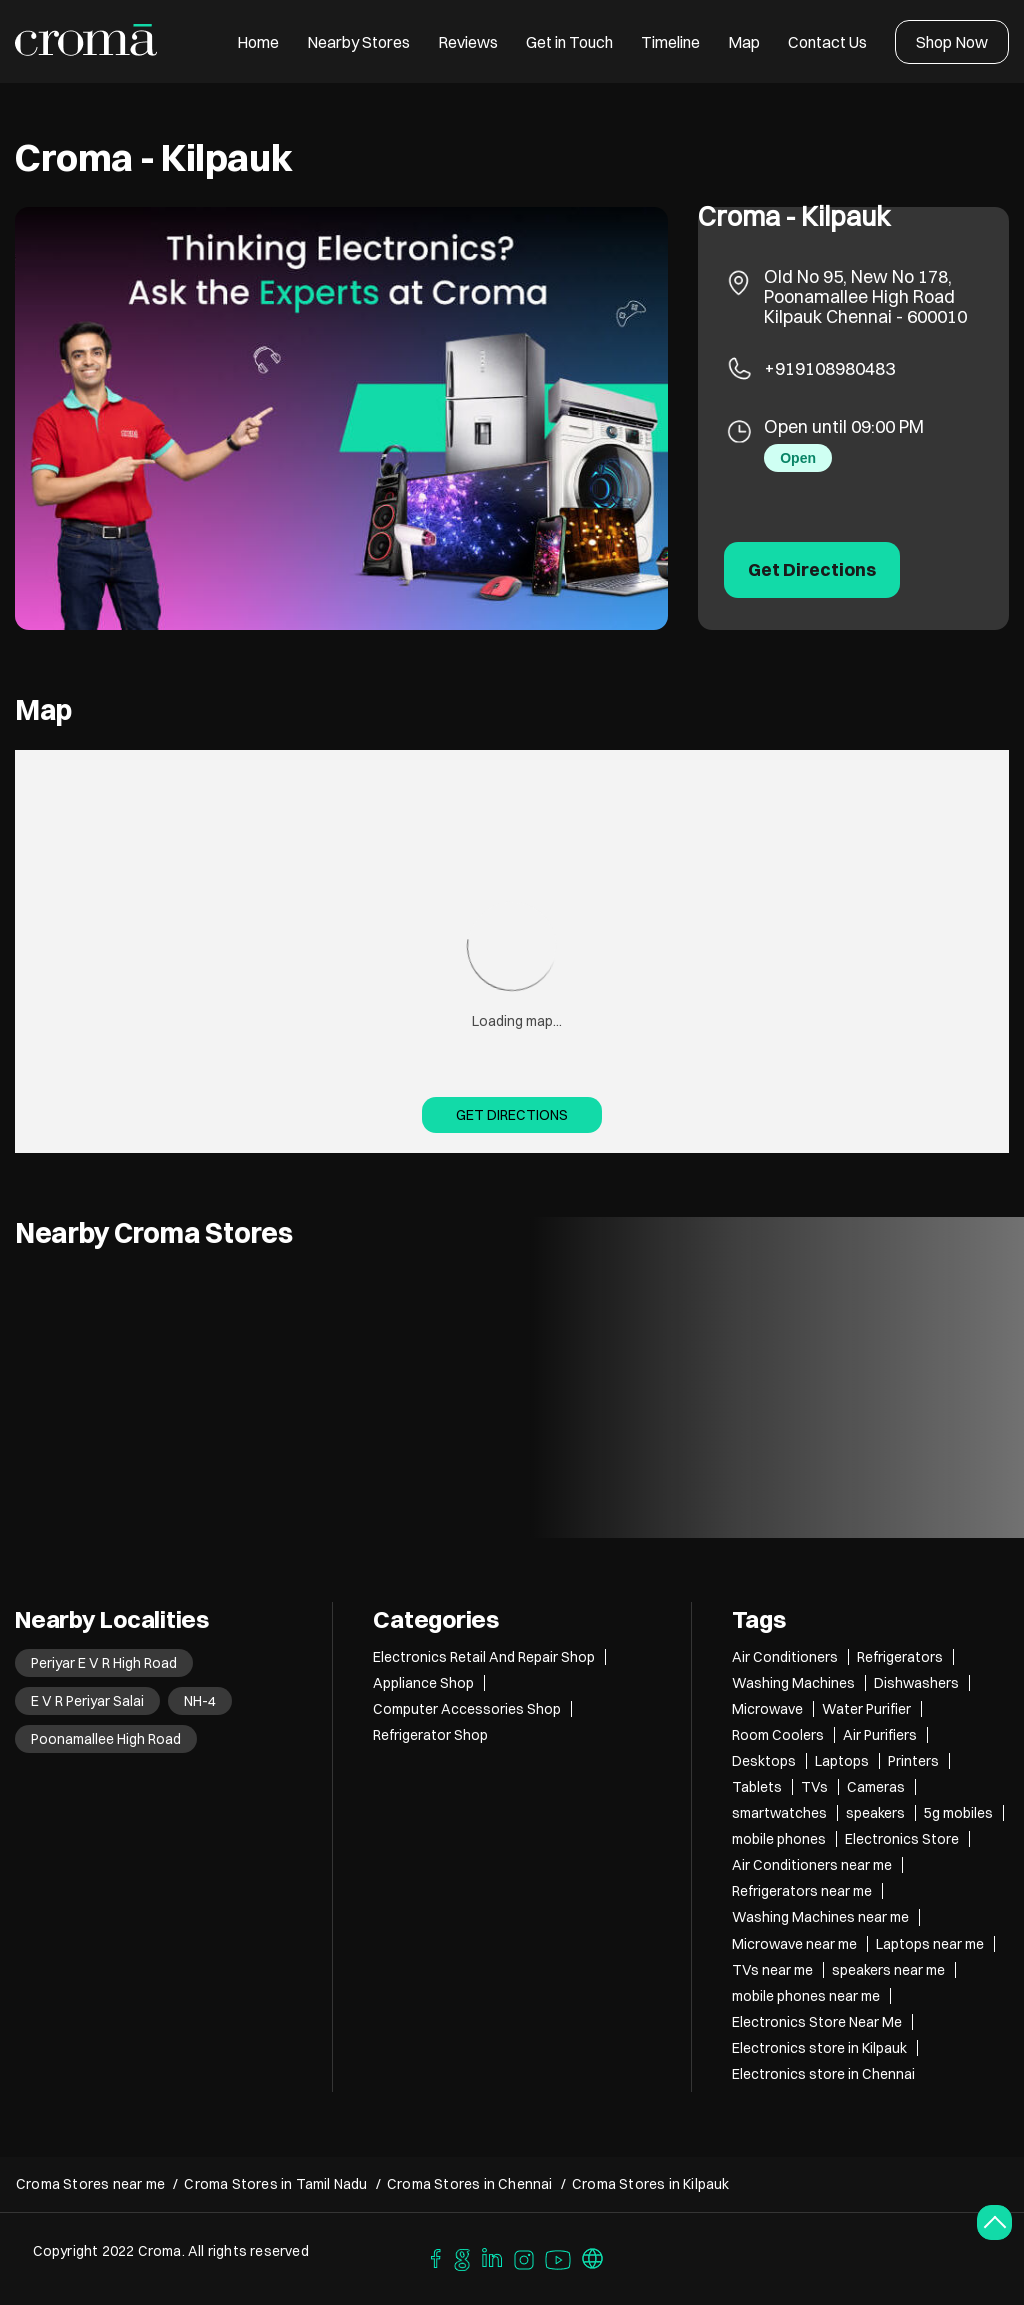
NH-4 (200, 1701)
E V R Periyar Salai (87, 1701)
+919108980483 (829, 368)
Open (798, 458)
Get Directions (512, 1115)
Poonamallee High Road (106, 1739)
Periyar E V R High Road (104, 1663)
